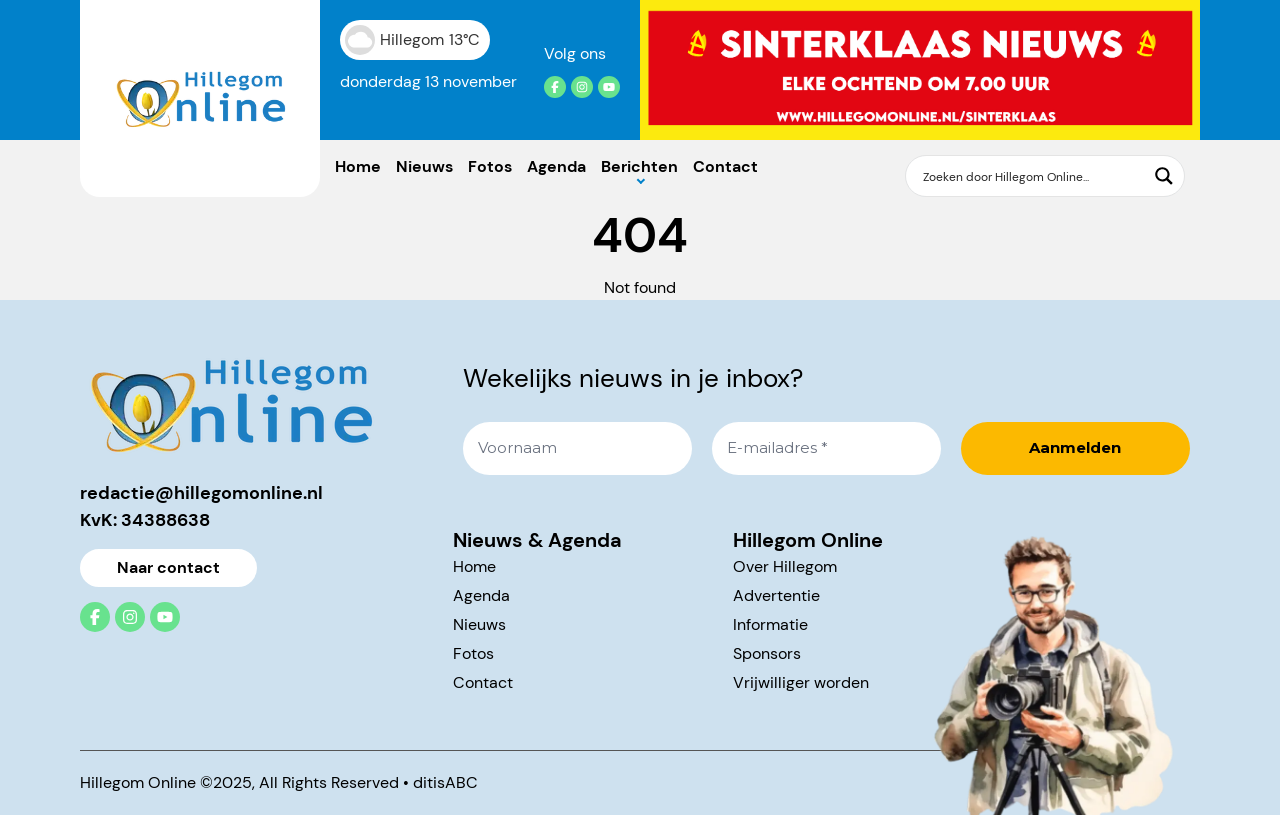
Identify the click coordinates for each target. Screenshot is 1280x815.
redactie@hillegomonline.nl (201, 493)
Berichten (639, 166)
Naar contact (168, 567)
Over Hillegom (785, 566)
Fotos (490, 166)
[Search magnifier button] (1164, 176)
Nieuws (424, 166)
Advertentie (776, 595)
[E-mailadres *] (826, 448)
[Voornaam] (577, 448)
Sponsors (767, 653)
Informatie (770, 624)
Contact (725, 166)
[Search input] (1032, 176)
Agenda (556, 166)
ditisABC (445, 782)
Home (358, 166)
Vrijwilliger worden (801, 682)
